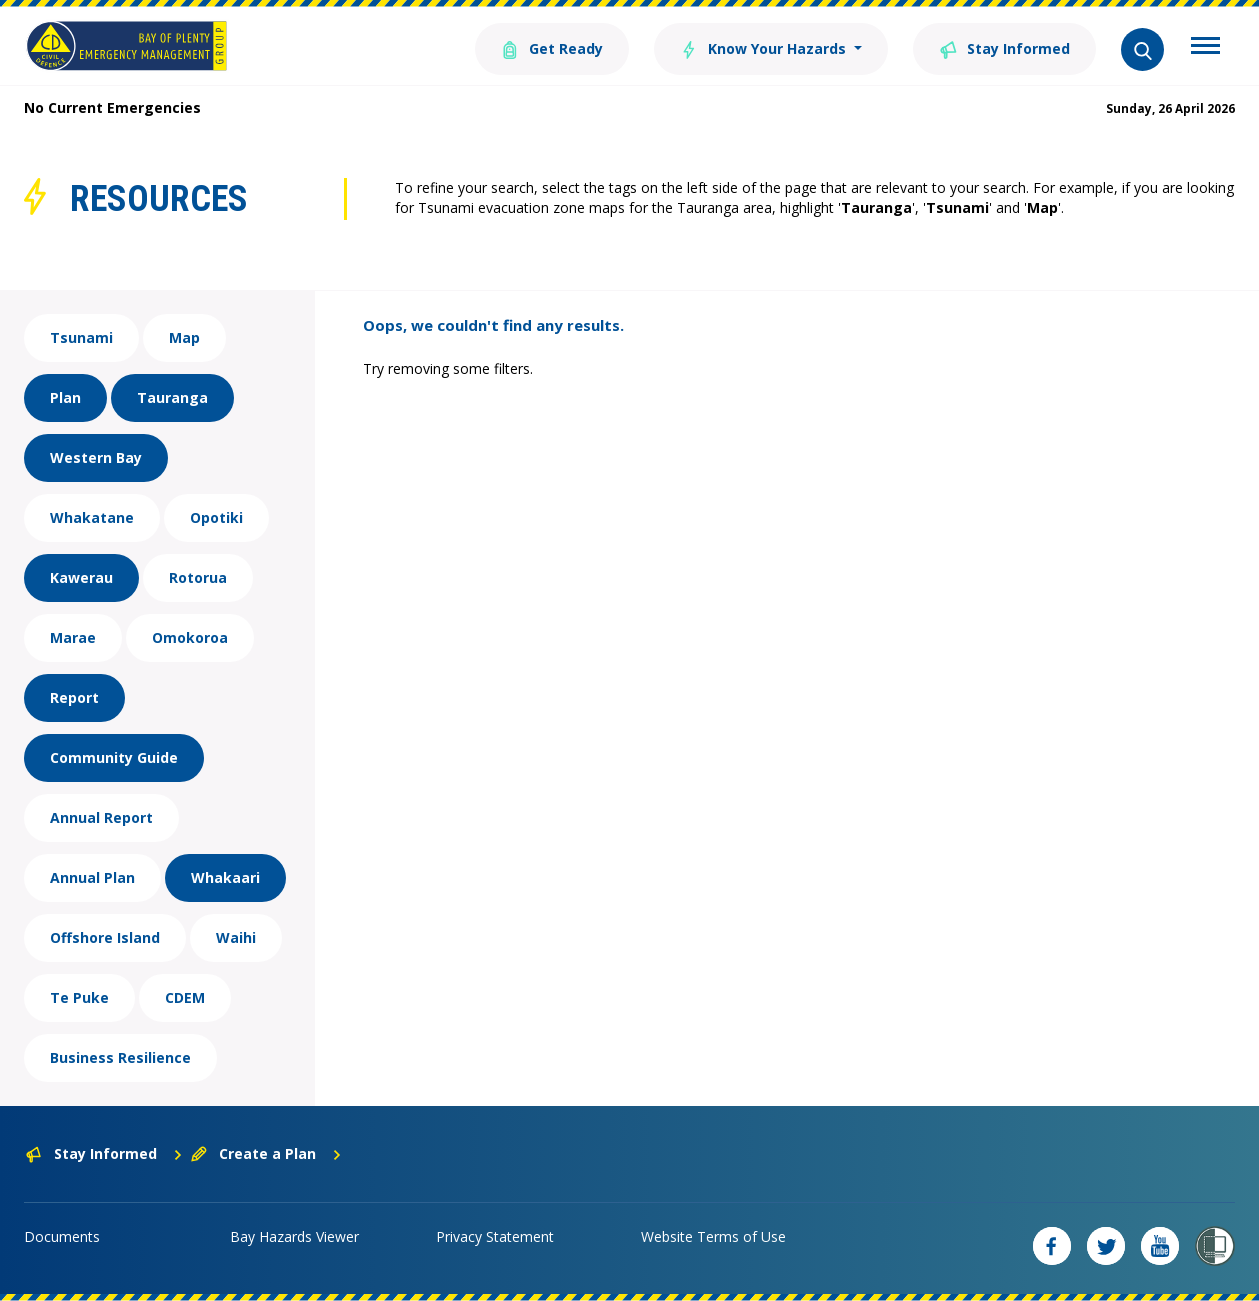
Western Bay (96, 457)
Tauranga (172, 397)
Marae (73, 637)
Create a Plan (266, 1153)
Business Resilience (120, 1057)
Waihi (236, 937)
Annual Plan (92, 877)
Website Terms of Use (713, 1236)
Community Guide (114, 757)
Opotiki (216, 517)
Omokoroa (190, 637)
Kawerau (81, 577)
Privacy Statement (495, 1236)
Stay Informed (1004, 47)
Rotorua (198, 577)
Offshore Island (105, 937)
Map (184, 337)
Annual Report (101, 817)
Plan (65, 397)
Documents (62, 1236)
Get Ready (552, 47)
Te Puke (79, 997)
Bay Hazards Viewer (294, 1236)
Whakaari (225, 877)
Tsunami (81, 337)
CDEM (185, 997)
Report (74, 697)
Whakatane (92, 517)
